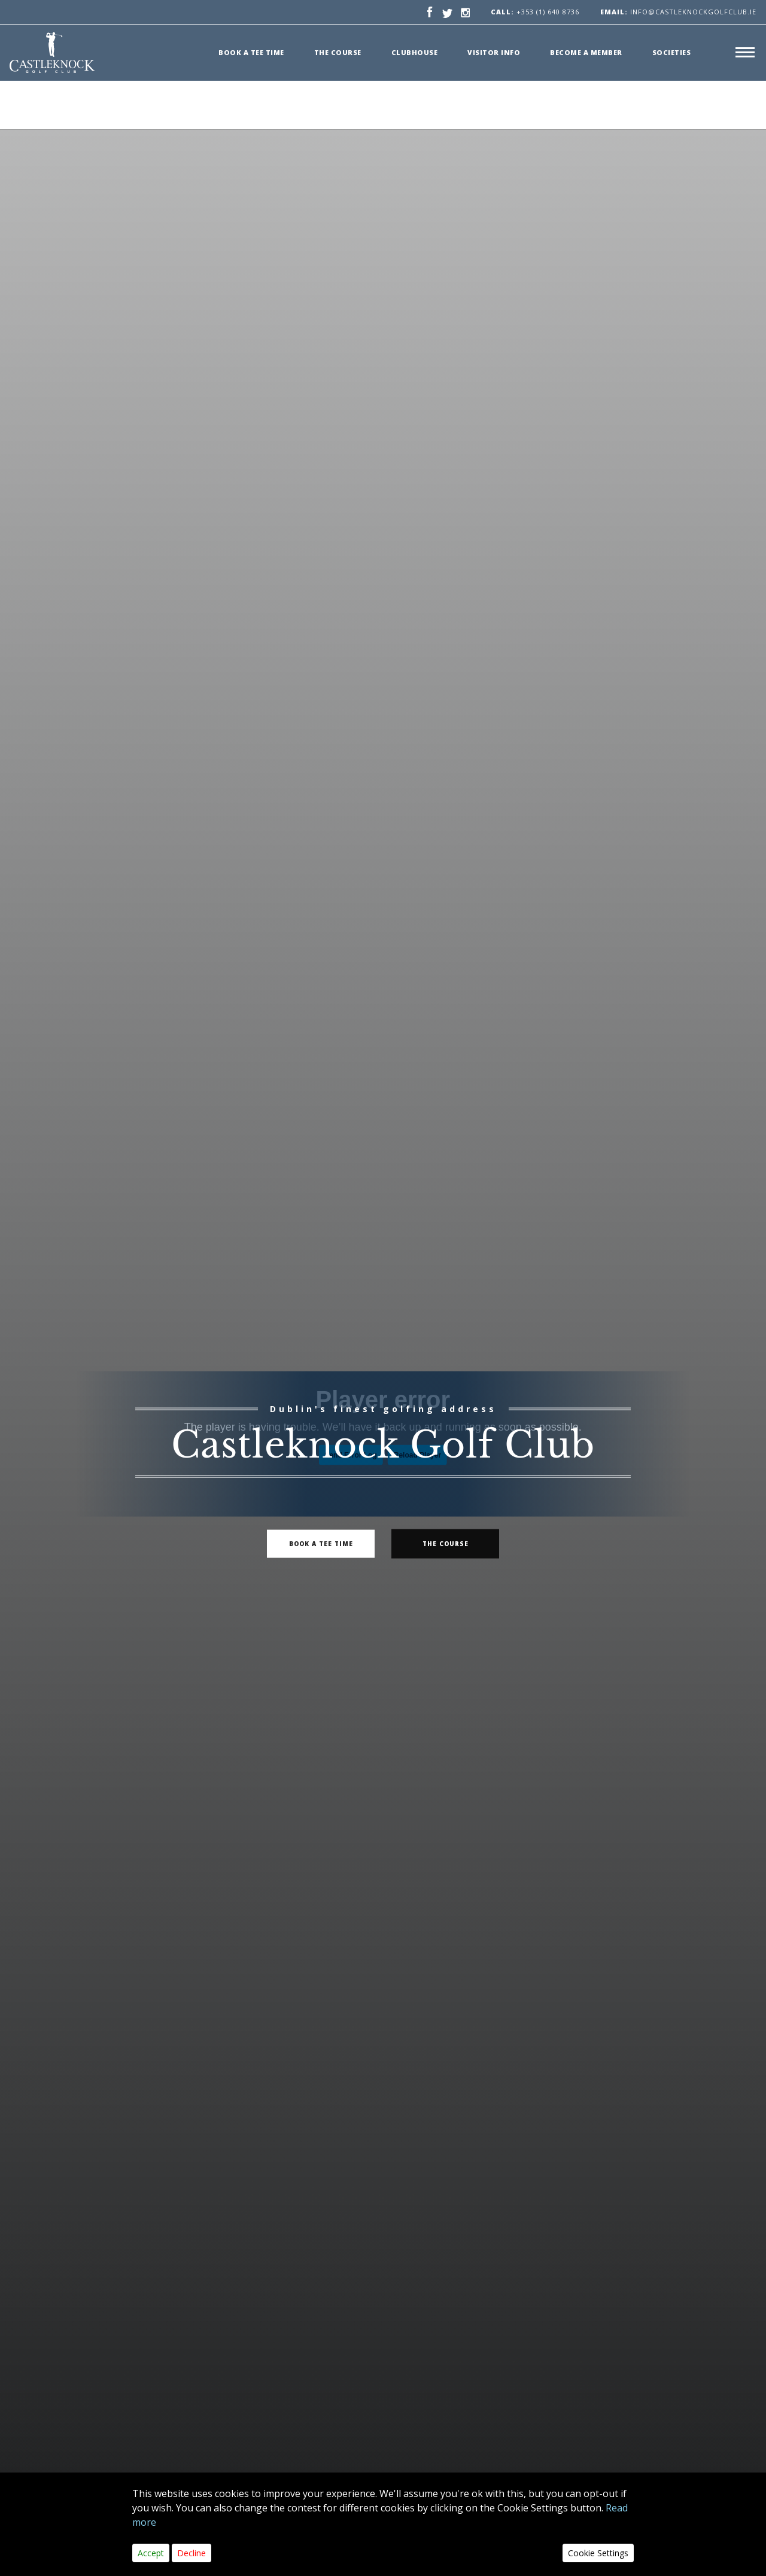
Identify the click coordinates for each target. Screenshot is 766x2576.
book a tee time (321, 1543)
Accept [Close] (151, 2553)
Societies (671, 52)
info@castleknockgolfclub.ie (678, 11)
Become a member (586, 52)
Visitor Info (493, 52)
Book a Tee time (251, 52)
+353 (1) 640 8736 (547, 11)
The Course (337, 52)
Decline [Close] (191, 2553)
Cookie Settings (598, 2553)
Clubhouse (414, 52)
